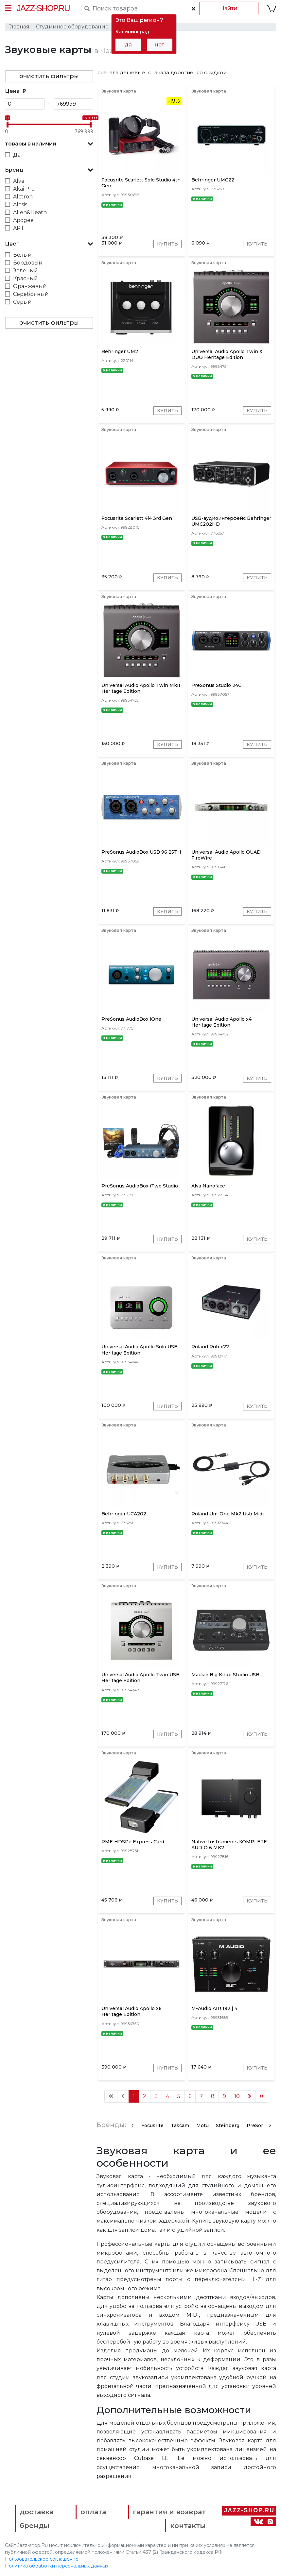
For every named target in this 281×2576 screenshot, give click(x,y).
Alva (18, 181)
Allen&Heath (30, 212)
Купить (167, 244)
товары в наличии (30, 144)
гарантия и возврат (169, 2512)
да (128, 45)
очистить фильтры (49, 76)
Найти (228, 8)
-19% (174, 101)
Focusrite (152, 2125)
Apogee (23, 220)
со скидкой (211, 72)
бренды (34, 2525)
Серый (22, 302)
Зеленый (25, 270)
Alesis (20, 204)
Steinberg (227, 2125)
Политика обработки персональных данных (56, 2566)
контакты (188, 2525)
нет (159, 45)
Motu (202, 2125)
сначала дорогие (170, 72)
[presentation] (132, 2125)
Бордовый (28, 263)
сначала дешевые (121, 72)
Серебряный (31, 294)
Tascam (180, 2125)
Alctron (23, 197)
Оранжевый (30, 286)
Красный (25, 278)
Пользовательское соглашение (42, 2559)
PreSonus (258, 2125)
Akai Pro (24, 189)
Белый (22, 255)
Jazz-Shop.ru (43, 8)
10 (237, 2096)
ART (18, 228)
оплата (93, 2512)
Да (17, 155)
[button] (49, 144)
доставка (36, 2512)
